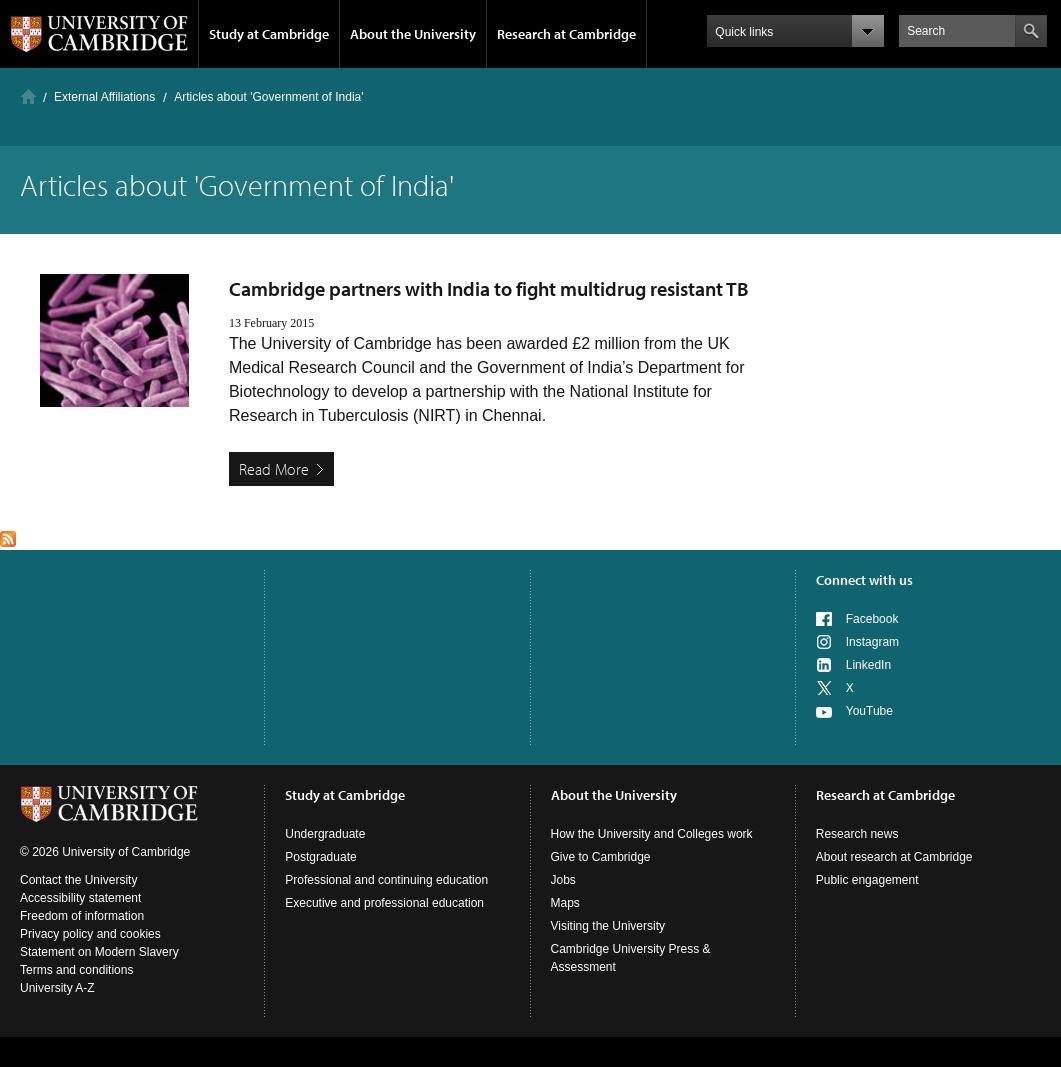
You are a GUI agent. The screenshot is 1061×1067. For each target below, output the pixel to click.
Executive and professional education (384, 903)
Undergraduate (325, 834)
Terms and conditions (76, 970)
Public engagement (867, 880)
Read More (274, 469)
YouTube (869, 711)
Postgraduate (320, 857)
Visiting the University (608, 926)
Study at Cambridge (269, 34)
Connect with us (864, 580)
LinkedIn (868, 665)
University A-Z (57, 988)
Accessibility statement (80, 898)
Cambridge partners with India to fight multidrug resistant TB (489, 288)
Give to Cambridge (601, 857)
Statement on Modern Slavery (99, 952)
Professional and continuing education (386, 880)
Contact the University (78, 880)
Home (28, 96)
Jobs (563, 880)
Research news (857, 834)
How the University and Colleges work (652, 834)
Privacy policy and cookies (90, 934)
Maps (565, 903)
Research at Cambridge (566, 34)
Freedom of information (82, 916)
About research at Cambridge (894, 857)
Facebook (872, 619)
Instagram (872, 642)
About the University (413, 34)
